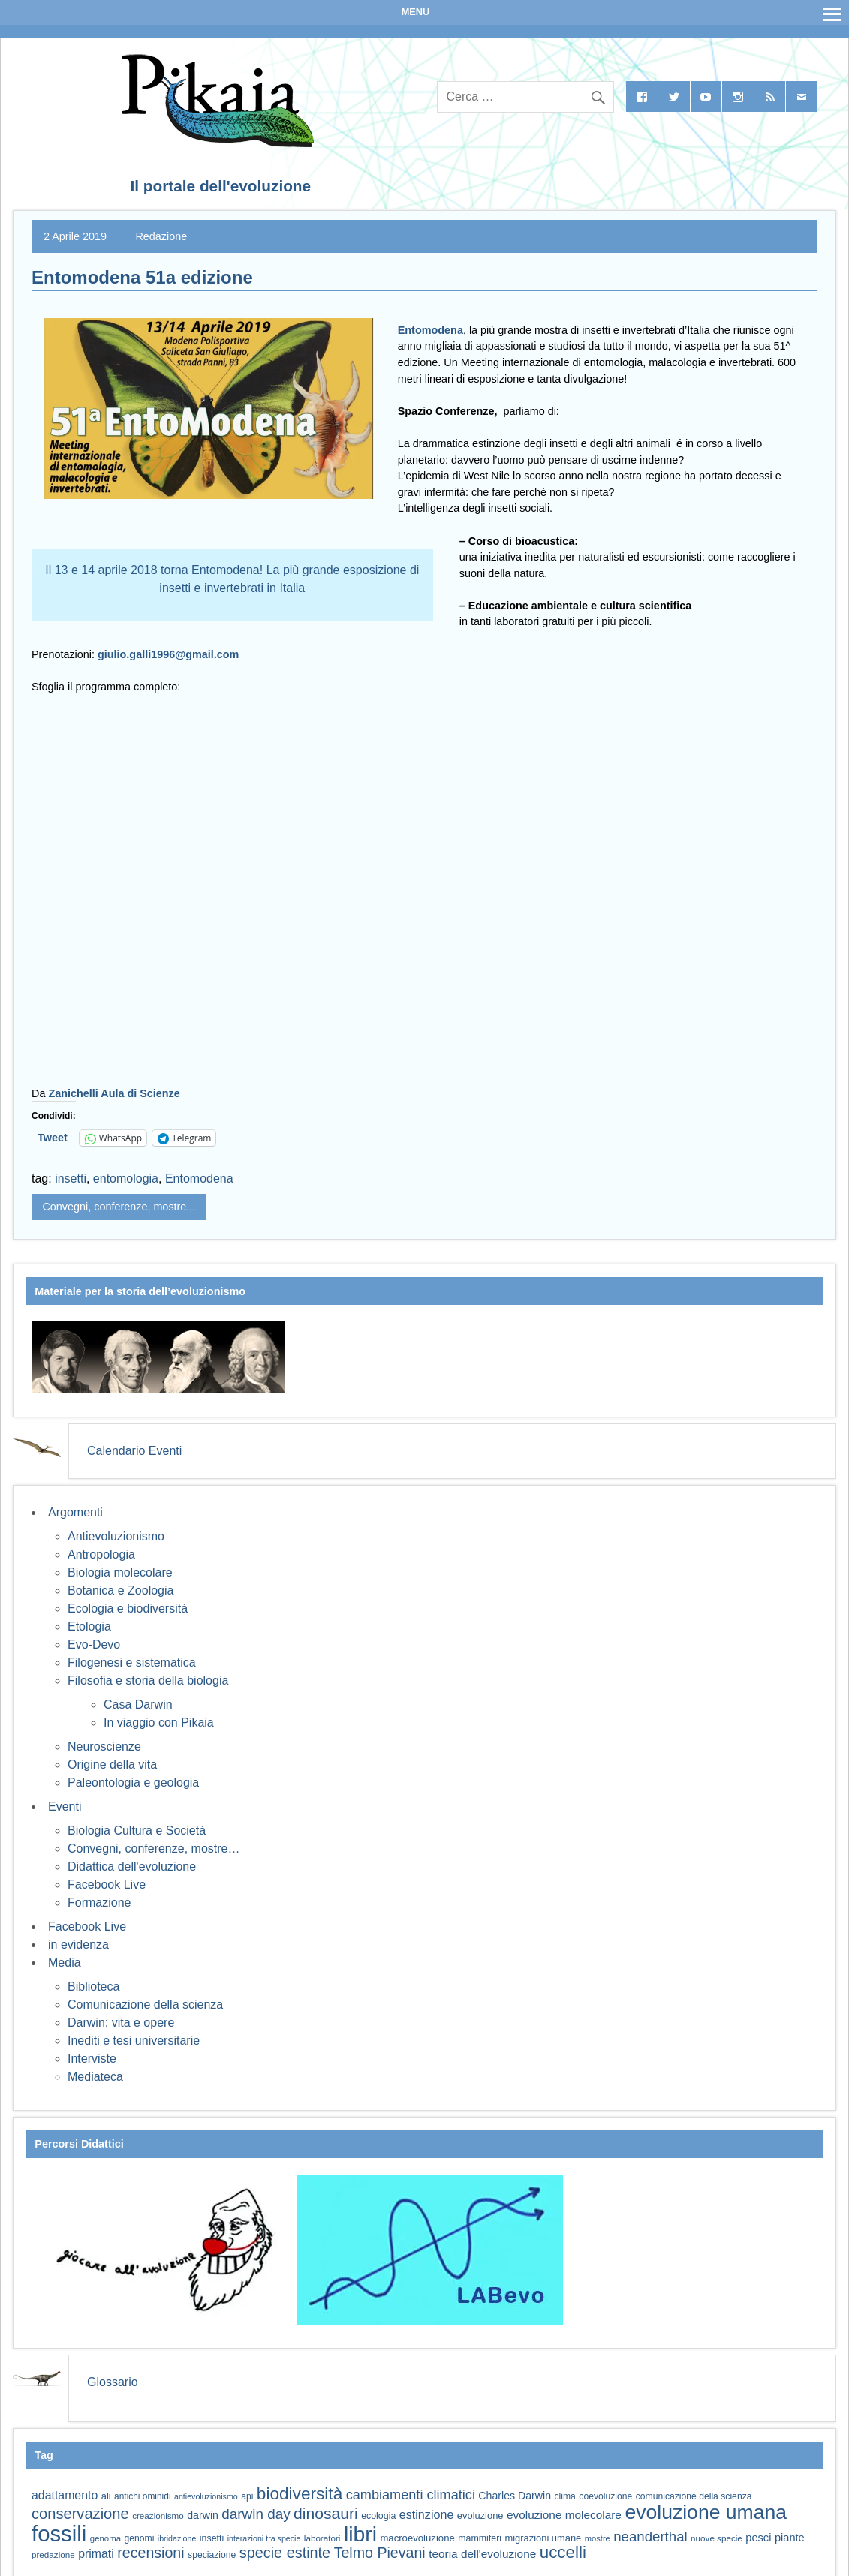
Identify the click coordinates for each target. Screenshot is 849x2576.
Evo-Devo (94, 1644)
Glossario (112, 2382)
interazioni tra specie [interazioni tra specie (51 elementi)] (264, 2538)
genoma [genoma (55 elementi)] (105, 2538)
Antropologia (101, 1554)
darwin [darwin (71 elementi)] (202, 2515)
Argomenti (75, 1512)
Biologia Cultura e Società (137, 1830)
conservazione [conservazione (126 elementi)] (80, 2513)
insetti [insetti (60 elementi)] (212, 2538)
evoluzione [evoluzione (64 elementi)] (480, 2515)
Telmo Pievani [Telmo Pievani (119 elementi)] (380, 2552)
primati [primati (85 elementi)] (96, 2553)
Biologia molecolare (120, 1572)
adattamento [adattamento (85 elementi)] (65, 2495)
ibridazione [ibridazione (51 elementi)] (177, 2538)
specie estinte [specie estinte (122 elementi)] (284, 2552)
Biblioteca (93, 1986)
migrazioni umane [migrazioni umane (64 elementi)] (543, 2538)
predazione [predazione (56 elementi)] (53, 2554)
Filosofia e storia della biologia (148, 1680)
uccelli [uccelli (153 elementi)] (563, 2552)
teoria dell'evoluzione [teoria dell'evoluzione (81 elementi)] (482, 2553)
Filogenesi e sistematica (132, 1662)
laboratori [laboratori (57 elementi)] (322, 2538)
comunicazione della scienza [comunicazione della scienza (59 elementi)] (694, 2496)
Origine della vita (112, 1764)
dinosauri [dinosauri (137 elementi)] (326, 2513)
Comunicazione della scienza (145, 2004)
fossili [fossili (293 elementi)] (59, 2533)
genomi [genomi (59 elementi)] (139, 2538)
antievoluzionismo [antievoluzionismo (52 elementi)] (206, 2496)
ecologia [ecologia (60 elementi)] (378, 2516)
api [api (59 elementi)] (247, 2496)
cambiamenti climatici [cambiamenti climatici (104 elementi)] (410, 2494)
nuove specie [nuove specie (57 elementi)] (716, 2538)
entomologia (125, 1178)
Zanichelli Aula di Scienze (113, 1093)
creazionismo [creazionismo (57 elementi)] (158, 2515)
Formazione (99, 1902)
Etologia (89, 1626)
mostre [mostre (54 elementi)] (597, 2538)
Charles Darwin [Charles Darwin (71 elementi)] (514, 2496)
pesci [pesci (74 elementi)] (758, 2538)
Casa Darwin (138, 1704)
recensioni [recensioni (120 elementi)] (150, 2552)
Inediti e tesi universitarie (134, 2040)
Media (64, 1962)
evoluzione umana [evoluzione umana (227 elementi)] (706, 2512)
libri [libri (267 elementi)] (360, 2534)
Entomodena (430, 330)
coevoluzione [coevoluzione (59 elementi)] (605, 2496)
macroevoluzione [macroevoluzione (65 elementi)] (417, 2538)
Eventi (64, 1806)
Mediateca (95, 2076)
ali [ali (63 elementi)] (106, 2496)
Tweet (53, 1138)
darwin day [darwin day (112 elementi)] (255, 2514)
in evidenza (78, 1944)
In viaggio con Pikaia (159, 1722)
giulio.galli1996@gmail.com (168, 654)
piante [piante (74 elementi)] (790, 2538)
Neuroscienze (104, 1746)
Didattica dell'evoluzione (132, 1866)
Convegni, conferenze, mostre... (118, 1207)
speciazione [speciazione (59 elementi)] (212, 2555)
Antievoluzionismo (116, 1536)
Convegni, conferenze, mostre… (153, 1848)
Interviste (92, 2058)
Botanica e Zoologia (120, 1590)
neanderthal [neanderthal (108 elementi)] (650, 2536)
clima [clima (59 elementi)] (564, 2496)
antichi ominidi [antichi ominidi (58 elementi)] (142, 2496)
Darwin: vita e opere (121, 2022)
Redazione (161, 236)
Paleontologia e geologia (133, 1782)
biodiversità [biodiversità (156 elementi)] (299, 2493)
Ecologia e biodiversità (128, 1608)
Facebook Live (107, 1884)
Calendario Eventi (134, 1450)
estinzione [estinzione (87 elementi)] (426, 2514)
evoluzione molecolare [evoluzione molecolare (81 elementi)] (564, 2514)
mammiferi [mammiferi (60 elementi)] (479, 2538)
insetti (70, 1178)
